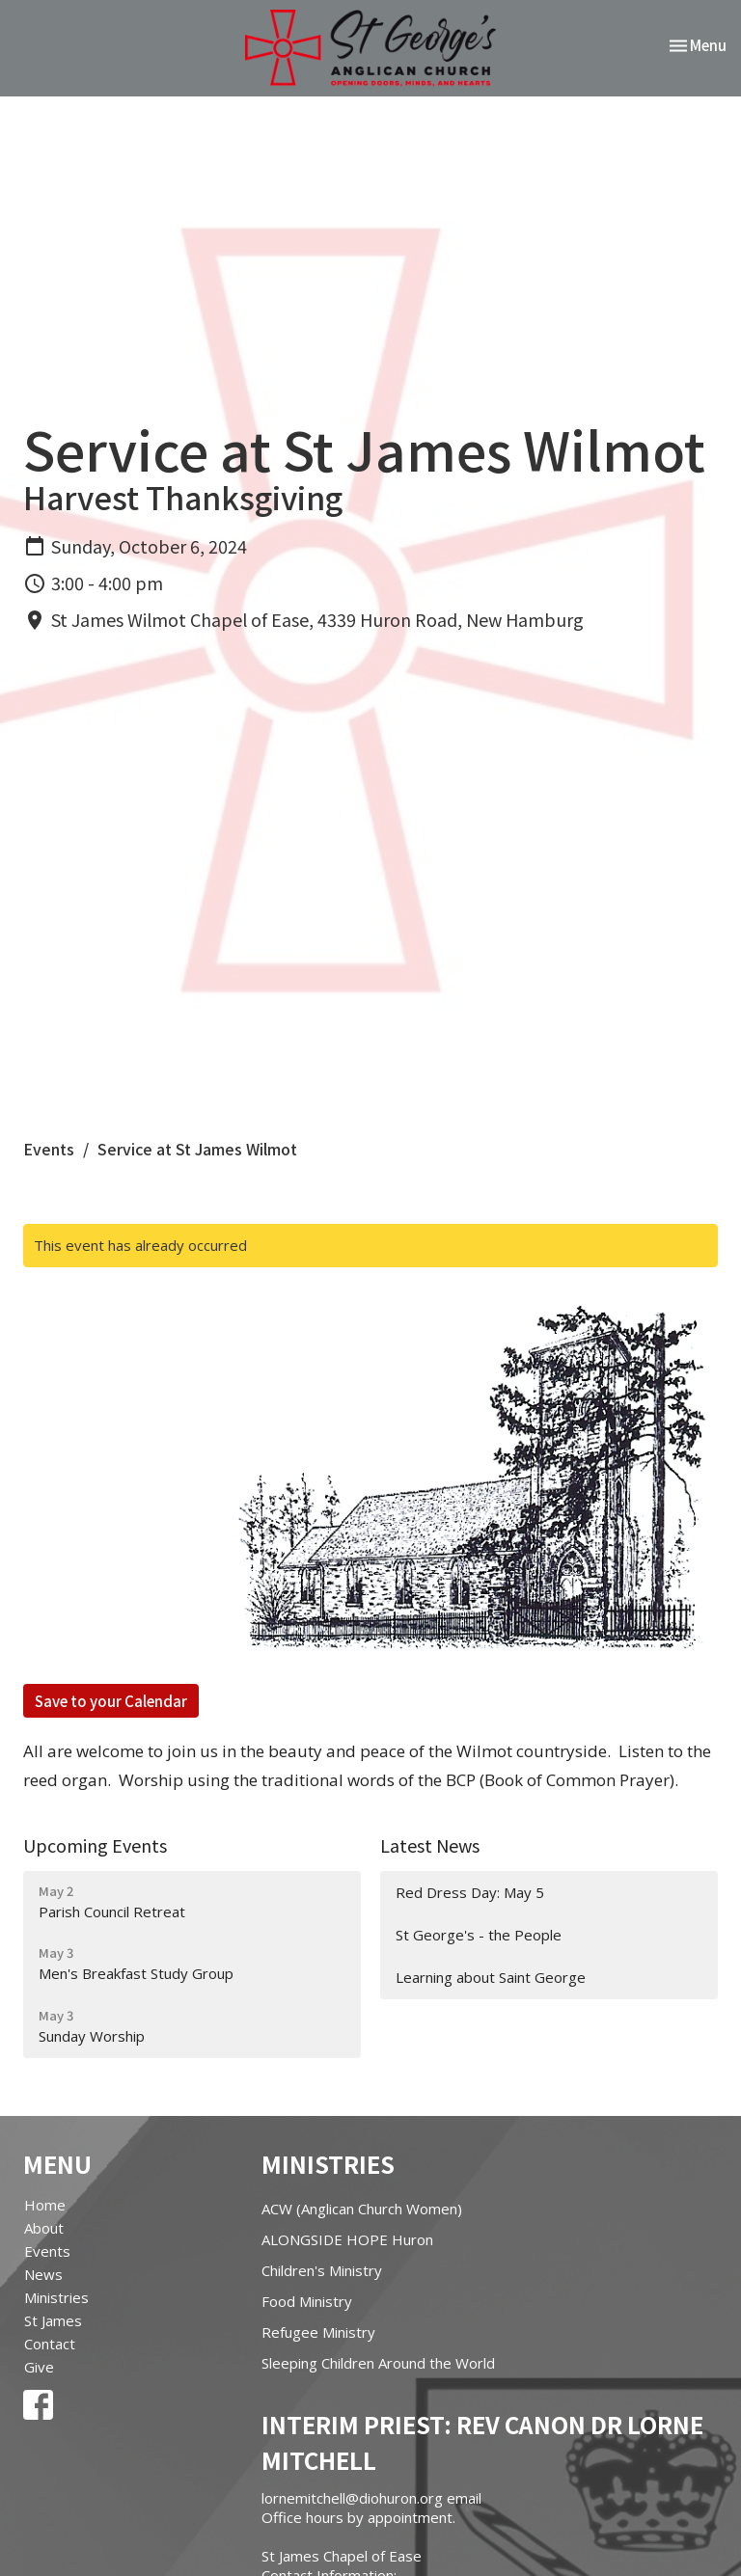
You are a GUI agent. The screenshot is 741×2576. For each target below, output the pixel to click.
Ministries (56, 2297)
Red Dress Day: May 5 (470, 1892)
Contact (49, 2343)
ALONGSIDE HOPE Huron (347, 2239)
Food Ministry (306, 2301)
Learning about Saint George (491, 1977)
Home (45, 2204)
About (44, 2227)
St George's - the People (479, 1934)
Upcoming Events (95, 1844)
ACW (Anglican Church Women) (361, 2208)
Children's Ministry (321, 2270)
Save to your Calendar (111, 1701)
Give (39, 2366)
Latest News (430, 1844)
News (43, 2274)
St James (53, 2320)
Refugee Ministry (318, 2332)
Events (48, 1148)
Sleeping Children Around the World (378, 2363)
